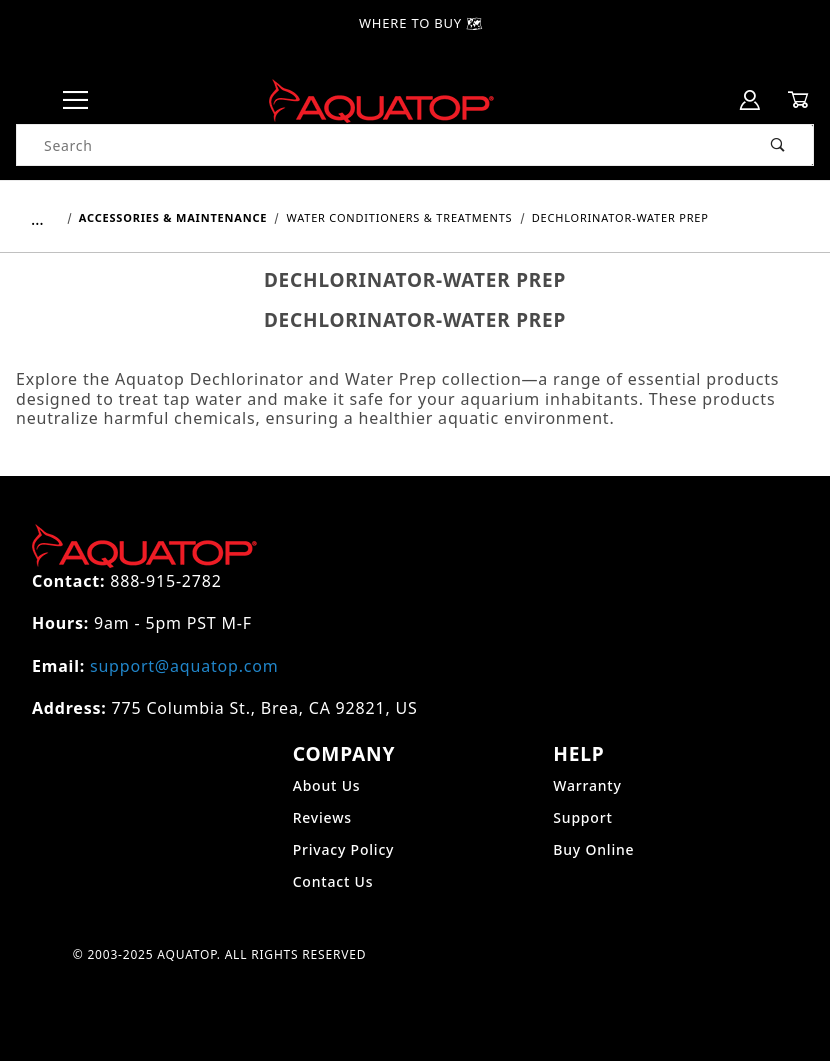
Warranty (587, 785)
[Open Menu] (76, 100)
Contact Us (333, 881)
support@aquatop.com (184, 666)
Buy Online (593, 849)
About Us (327, 785)
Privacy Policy (344, 849)
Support (582, 817)
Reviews (322, 817)
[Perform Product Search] (778, 145)
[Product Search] (380, 145)
